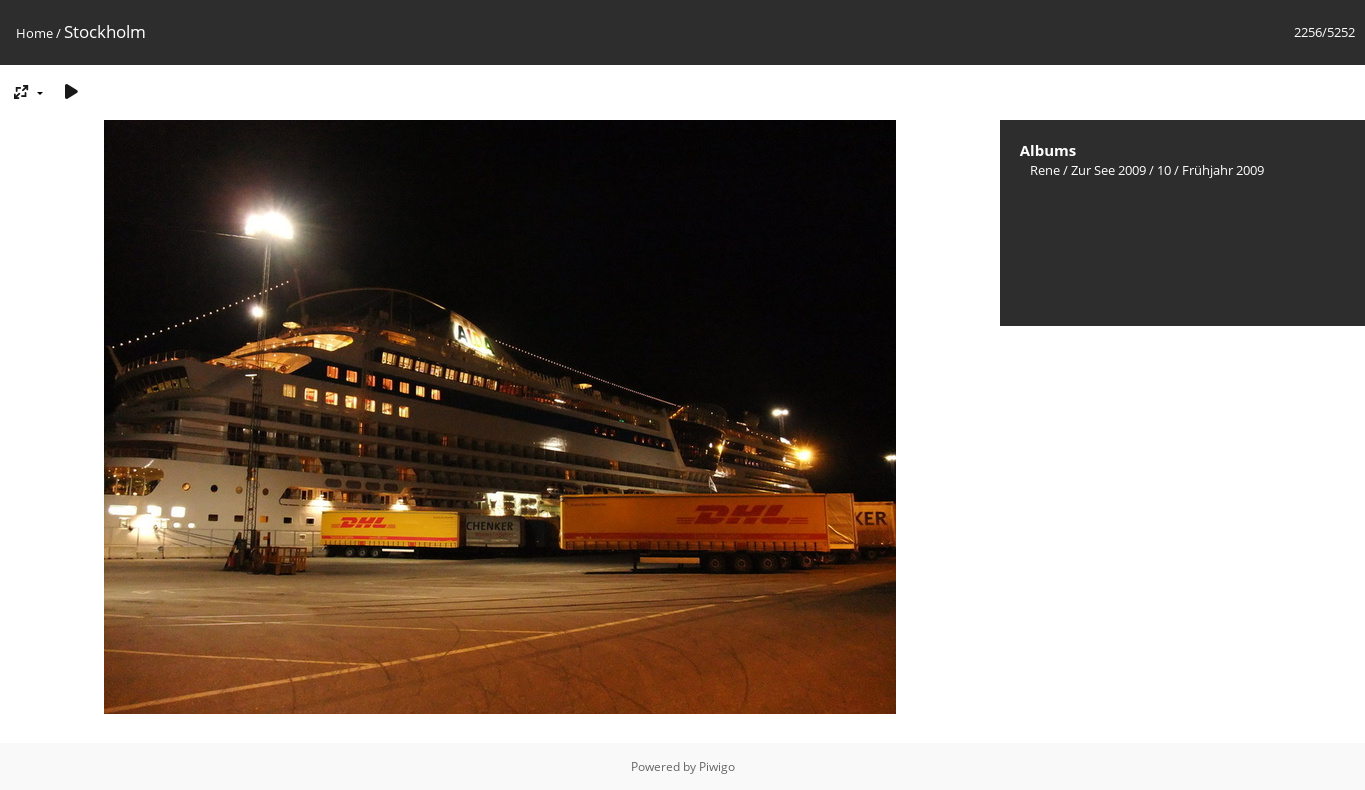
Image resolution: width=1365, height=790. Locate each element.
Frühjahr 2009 (1223, 170)
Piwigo (717, 766)
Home (34, 33)
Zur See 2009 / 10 (1121, 170)
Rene (1045, 170)
